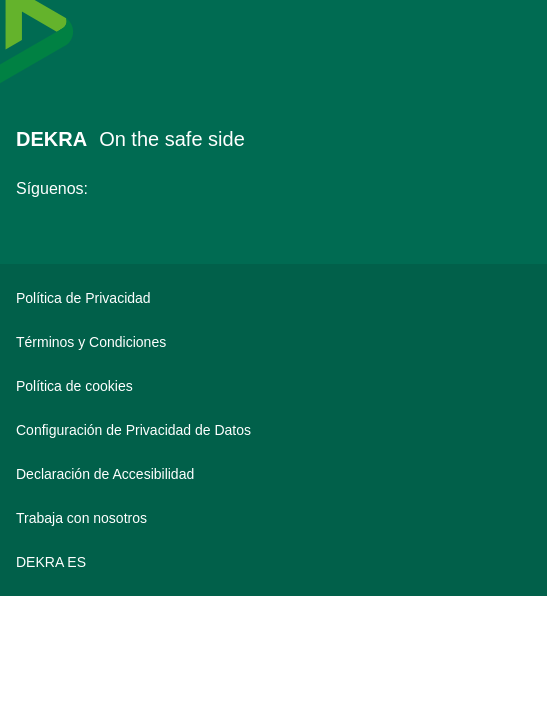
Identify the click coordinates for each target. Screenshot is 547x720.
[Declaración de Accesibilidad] (273, 474)
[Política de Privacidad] (273, 298)
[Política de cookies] (273, 386)
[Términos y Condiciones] (273, 342)
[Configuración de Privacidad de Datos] (273, 430)
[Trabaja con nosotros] (273, 518)
